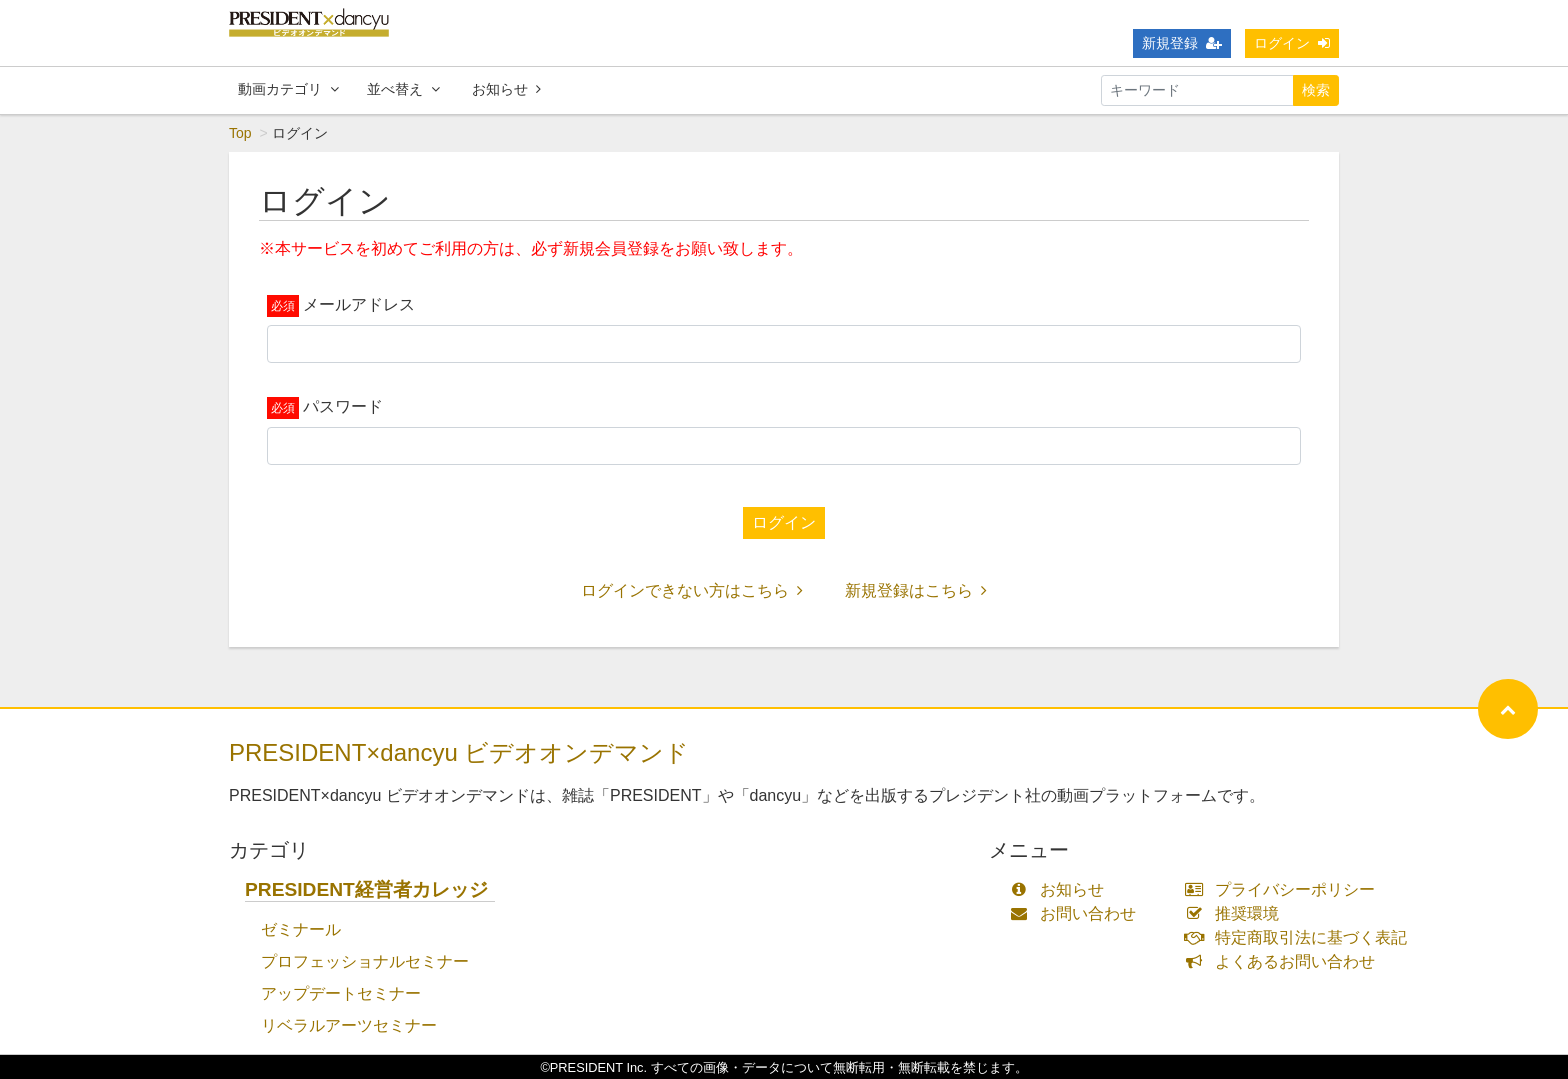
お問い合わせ (1077, 913)
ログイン (1292, 43)
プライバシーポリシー (1284, 889)
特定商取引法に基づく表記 (1300, 937)
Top (240, 133)
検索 (1316, 90)
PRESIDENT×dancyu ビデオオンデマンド (459, 752)
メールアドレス (359, 304)
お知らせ (506, 89)
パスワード (343, 406)
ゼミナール (301, 929)
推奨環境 (1236, 913)
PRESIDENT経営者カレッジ (366, 889)
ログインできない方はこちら (692, 590)
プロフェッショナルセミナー (365, 961)
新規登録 (1182, 43)
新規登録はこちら (916, 590)
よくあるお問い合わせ (1284, 961)
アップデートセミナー (341, 993)
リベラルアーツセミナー (349, 1025)
